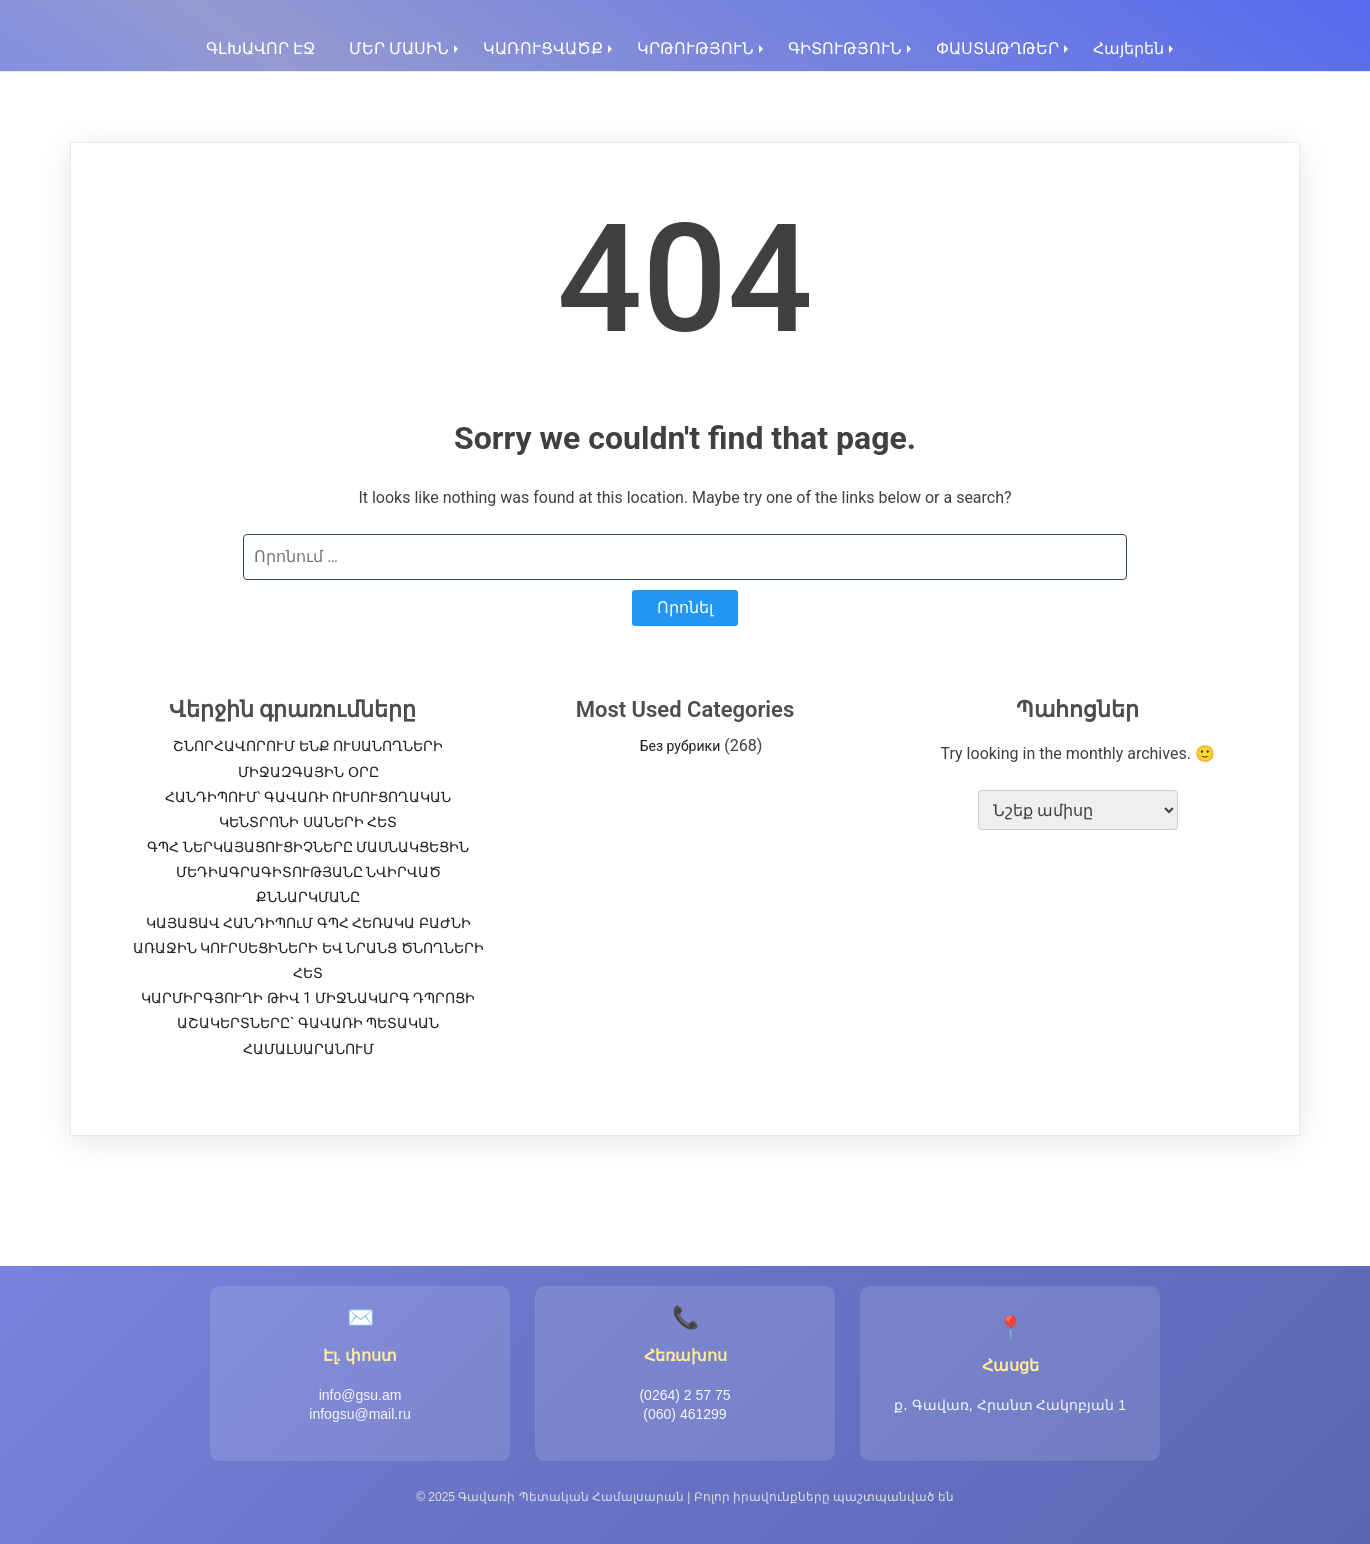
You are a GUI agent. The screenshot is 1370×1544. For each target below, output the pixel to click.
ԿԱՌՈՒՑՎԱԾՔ (543, 48)
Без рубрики (680, 746)
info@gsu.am (360, 1395)
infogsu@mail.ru (359, 1414)
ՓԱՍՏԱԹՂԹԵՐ (997, 48)
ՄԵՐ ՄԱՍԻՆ (399, 48)
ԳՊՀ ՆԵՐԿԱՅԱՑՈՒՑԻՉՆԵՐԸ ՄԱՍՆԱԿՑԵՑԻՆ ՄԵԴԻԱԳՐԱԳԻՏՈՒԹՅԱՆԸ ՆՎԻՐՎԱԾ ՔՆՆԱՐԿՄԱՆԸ (308, 872)
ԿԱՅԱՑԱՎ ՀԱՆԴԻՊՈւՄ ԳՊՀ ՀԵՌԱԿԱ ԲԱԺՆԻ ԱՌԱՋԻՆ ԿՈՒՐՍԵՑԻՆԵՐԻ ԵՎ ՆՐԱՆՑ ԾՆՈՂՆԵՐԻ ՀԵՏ (308, 948)
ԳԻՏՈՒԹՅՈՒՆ (845, 48)
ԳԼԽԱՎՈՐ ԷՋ (260, 48)
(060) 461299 (684, 1414)
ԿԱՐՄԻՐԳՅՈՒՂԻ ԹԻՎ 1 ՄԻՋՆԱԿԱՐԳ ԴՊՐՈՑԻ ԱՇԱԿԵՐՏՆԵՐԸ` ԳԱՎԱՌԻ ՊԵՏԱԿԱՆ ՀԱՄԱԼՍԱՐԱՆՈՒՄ (308, 1023)
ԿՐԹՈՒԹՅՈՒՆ (695, 48)
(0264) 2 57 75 (684, 1395)
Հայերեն (1128, 48)
